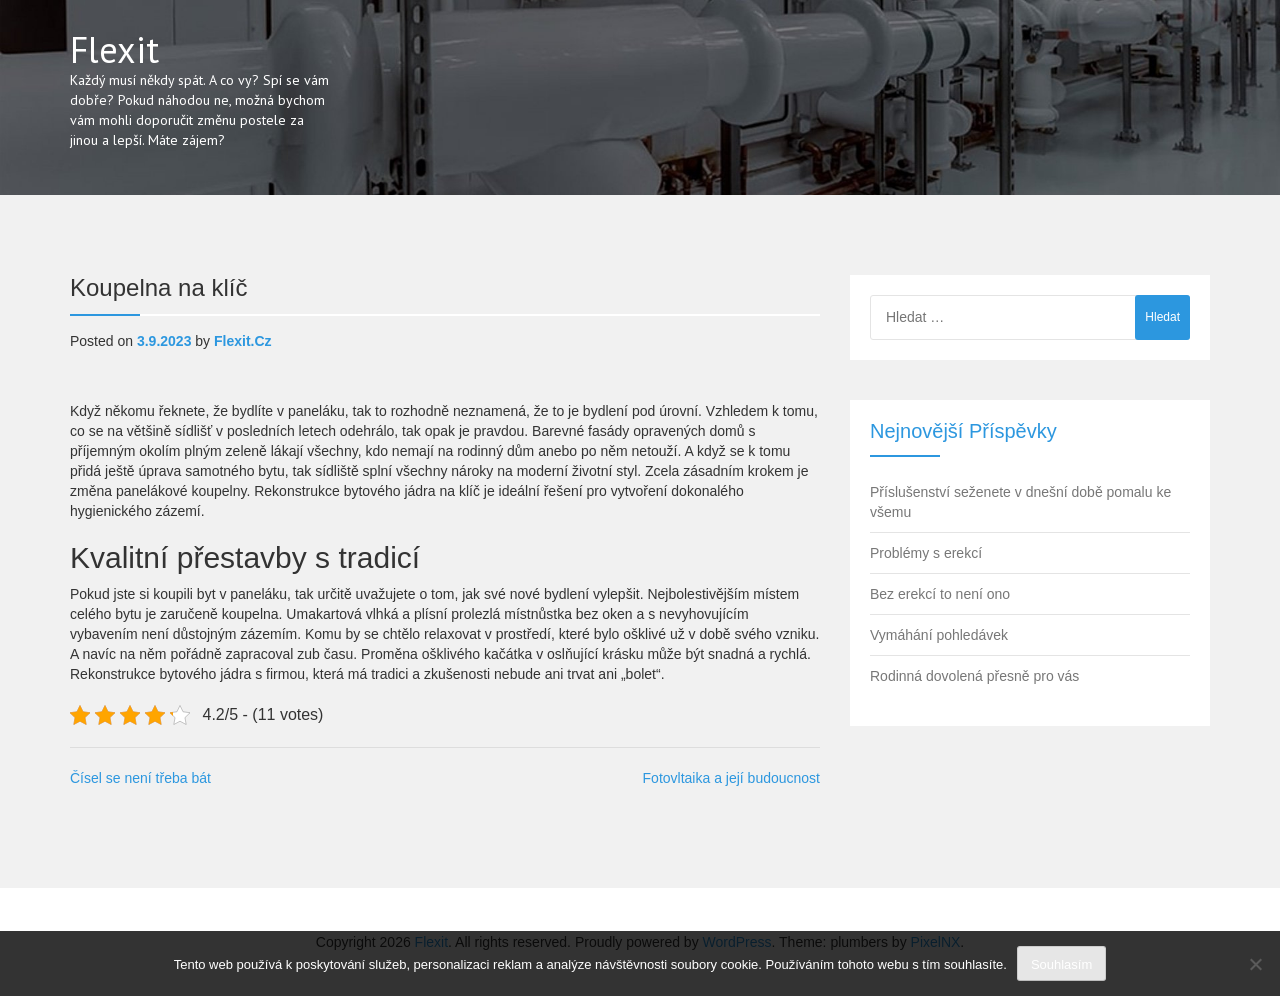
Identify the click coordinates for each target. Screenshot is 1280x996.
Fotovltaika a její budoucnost (731, 778)
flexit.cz (243, 341)
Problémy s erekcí (926, 553)
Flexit (114, 49)
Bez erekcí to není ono (940, 594)
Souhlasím (1061, 964)
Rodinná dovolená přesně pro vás (974, 676)
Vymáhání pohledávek (939, 635)
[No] (1255, 964)
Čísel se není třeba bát (140, 778)
